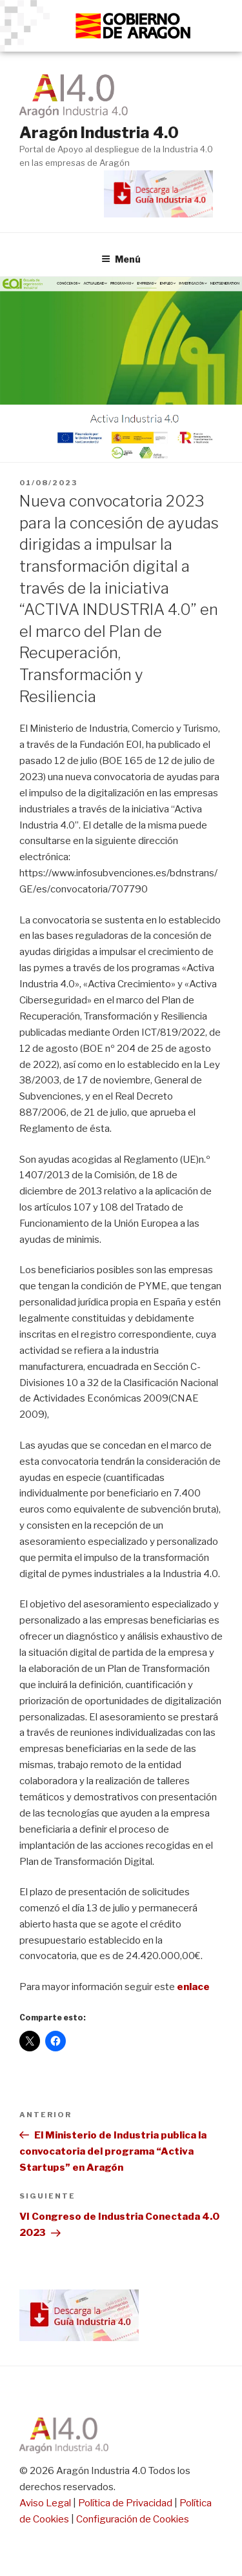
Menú (121, 259)
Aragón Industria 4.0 (99, 132)
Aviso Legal (45, 2503)
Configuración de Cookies (132, 2519)
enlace (193, 1987)
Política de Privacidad (125, 2503)
